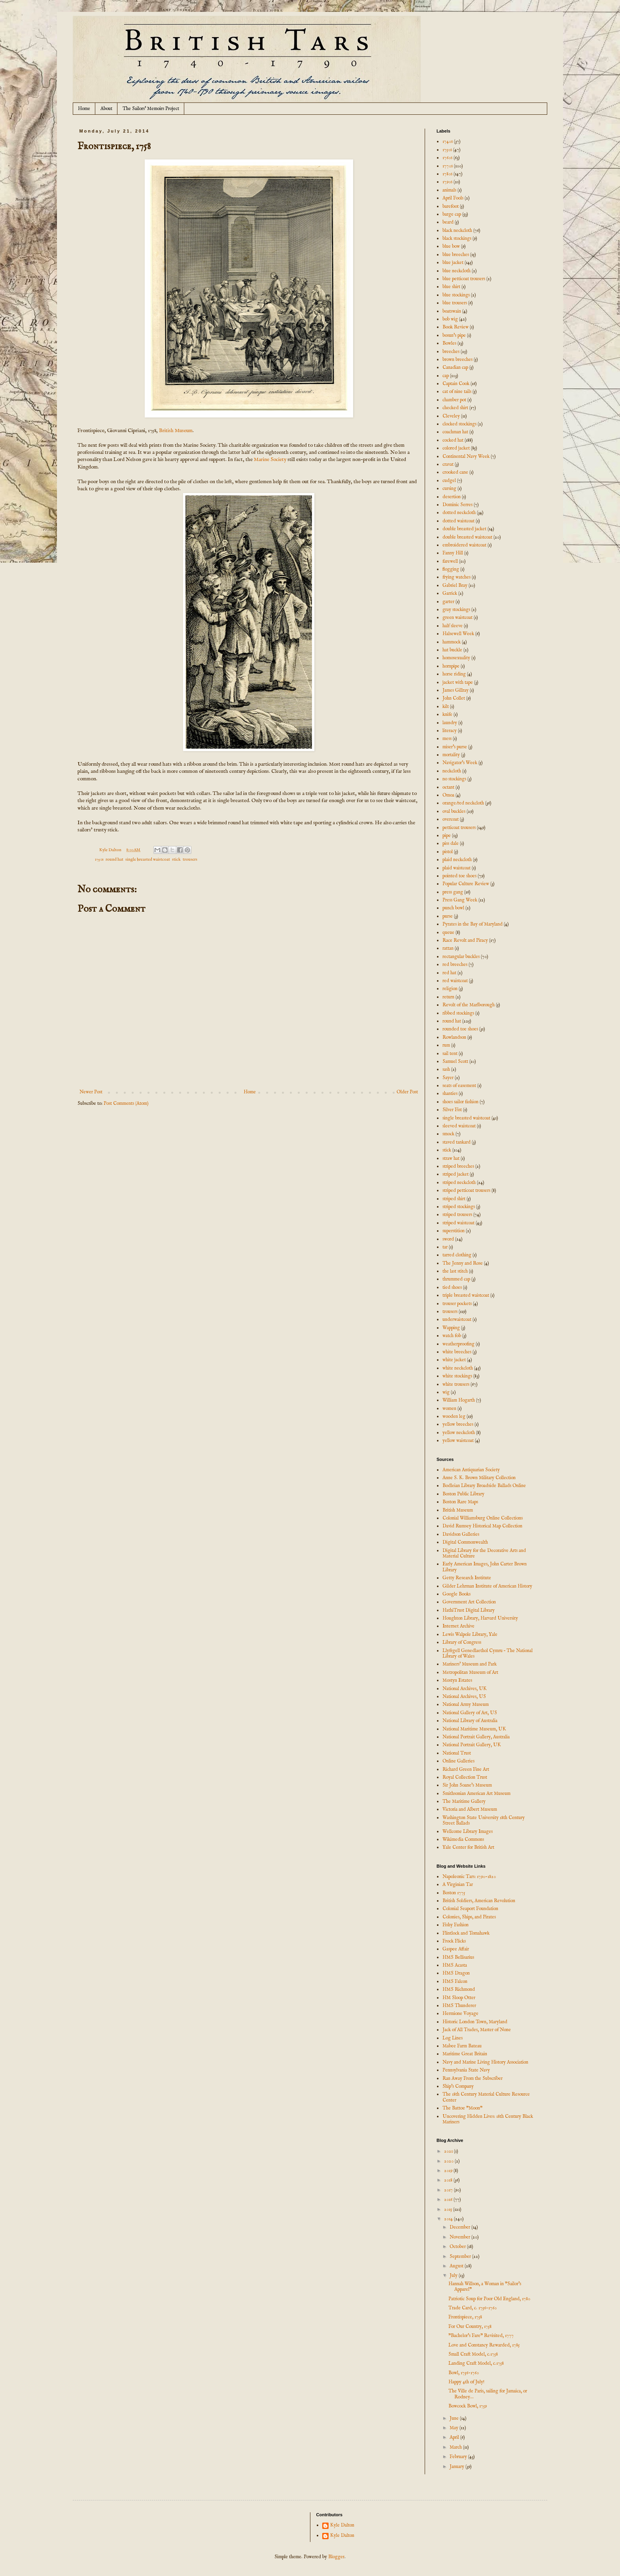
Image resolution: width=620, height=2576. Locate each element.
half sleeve (452, 626)
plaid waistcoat (456, 868)
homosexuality (456, 658)
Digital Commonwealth (465, 1542)
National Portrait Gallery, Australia (476, 1737)
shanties (449, 1093)
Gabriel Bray (454, 585)
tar (445, 1247)
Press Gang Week (459, 900)
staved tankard (456, 1142)
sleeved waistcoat (459, 1126)
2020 (449, 2161)
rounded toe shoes (460, 1029)
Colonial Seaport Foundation (470, 1909)
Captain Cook (455, 384)
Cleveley (451, 416)
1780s (447, 174)
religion (449, 989)
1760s (447, 158)
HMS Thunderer (459, 2006)
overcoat (450, 819)
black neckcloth (457, 230)
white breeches (456, 1352)
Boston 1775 (453, 1893)
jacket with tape (457, 682)
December (460, 2227)
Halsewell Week (458, 634)
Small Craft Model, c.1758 (473, 2354)
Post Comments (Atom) (126, 1103)
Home (84, 109)
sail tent (449, 1054)
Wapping (451, 1328)
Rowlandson (454, 1037)
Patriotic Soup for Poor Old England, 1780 (489, 2299)
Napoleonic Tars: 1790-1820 (469, 1877)
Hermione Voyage (460, 2013)
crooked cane (455, 472)
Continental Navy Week (466, 456)
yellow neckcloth (458, 1433)
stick (176, 859)
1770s (447, 166)
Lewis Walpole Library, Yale (469, 1634)
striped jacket (455, 1174)
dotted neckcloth (459, 513)
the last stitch (455, 1271)
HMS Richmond (458, 1989)
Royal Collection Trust (464, 1777)
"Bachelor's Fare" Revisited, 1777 (481, 2336)
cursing (449, 488)
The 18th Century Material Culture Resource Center (486, 2097)
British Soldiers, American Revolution (478, 1901)
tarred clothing (456, 1255)
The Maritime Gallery (464, 1801)
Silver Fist (452, 1110)
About (106, 109)
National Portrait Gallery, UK (471, 1745)
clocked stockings (459, 424)
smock (448, 1134)
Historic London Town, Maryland (474, 2022)
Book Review (455, 327)
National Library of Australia (469, 1721)
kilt (445, 706)
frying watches (456, 577)
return (448, 997)
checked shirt (455, 408)
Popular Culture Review (465, 884)
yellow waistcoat (458, 1441)
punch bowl (453, 908)
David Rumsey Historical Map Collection (482, 1526)
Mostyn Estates (457, 1680)
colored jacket (456, 448)
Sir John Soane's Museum (467, 1785)
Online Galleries (458, 1761)
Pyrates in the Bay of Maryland (472, 924)
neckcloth (451, 771)
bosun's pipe (454, 335)
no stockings (454, 779)
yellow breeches (457, 1424)
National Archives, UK (464, 1689)
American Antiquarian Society (471, 1470)
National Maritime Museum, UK (474, 1729)
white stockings (457, 1376)
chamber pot (454, 400)
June (455, 2418)
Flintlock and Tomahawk (466, 1933)
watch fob (451, 1336)
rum (446, 1045)
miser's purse (454, 747)
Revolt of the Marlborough (468, 1005)
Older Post (407, 1092)
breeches (450, 352)
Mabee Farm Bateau (462, 2046)
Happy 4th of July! (466, 2382)
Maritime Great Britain (464, 2054)
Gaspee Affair (455, 1949)
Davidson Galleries (460, 1534)
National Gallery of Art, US (469, 1713)
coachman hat (455, 432)
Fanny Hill (452, 553)
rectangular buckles (461, 957)
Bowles (449, 343)
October (458, 2247)
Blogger (336, 2557)
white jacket (454, 1360)
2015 (448, 2209)
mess (447, 739)
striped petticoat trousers (466, 1190)
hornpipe (450, 666)
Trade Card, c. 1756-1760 (472, 2308)
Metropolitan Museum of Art (470, 1672)
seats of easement (459, 1086)
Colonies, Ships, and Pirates (469, 1917)
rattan (448, 948)
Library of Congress (461, 1642)
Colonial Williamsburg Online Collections (482, 1518)
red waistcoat (455, 981)
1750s (99, 859)
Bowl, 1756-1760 (463, 2373)
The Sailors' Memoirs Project (151, 109)
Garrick (449, 593)
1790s (447, 182)
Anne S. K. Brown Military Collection (479, 1478)
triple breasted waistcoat (465, 1295)
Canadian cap (455, 367)
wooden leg (453, 1416)
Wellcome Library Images (467, 1831)
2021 (449, 2151)
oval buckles (453, 811)
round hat (114, 859)
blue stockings (456, 295)
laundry (449, 723)
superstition (453, 1231)
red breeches (454, 964)
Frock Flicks (454, 1941)
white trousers (455, 1384)
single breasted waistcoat (147, 859)
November (460, 2237)
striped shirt (453, 1199)
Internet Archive (458, 1626)
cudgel (449, 481)
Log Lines (452, 2038)
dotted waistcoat (458, 521)
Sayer (448, 1078)
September (461, 2256)
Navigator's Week (459, 763)
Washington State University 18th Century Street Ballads (483, 1820)
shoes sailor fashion (460, 1102)
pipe (446, 835)
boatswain (451, 311)
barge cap (451, 214)
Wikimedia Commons (463, 1839)
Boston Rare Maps (460, 1502)
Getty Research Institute (466, 1578)
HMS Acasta (454, 1965)
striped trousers (457, 1215)
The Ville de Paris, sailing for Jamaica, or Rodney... (487, 2394)
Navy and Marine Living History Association (485, 2062)
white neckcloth (457, 1368)
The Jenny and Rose (462, 1263)
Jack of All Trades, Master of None (476, 2030)
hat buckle (452, 650)
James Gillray (455, 690)
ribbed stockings (458, 1013)
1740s (447, 141)
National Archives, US (464, 1697)
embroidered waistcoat (464, 545)
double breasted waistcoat (467, 537)
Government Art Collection (469, 1602)
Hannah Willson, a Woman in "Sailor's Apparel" (484, 2286)
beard (448, 222)
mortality (451, 755)
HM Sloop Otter (458, 1998)
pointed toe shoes (459, 876)
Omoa (448, 795)
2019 (449, 2171)
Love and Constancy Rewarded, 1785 (484, 2345)
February (459, 2457)
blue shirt (451, 287)
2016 (449, 2199)
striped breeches (458, 1166)
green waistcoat (457, 617)
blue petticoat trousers (463, 279)
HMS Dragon (456, 1973)
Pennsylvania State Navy (466, 2070)
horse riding (454, 674)
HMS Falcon (454, 1981)
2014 (449, 2219)
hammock (451, 642)
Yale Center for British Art (468, 1847)
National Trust (456, 1753)
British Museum (176, 430)
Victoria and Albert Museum (469, 1809)
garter (448, 602)
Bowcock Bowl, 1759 (467, 2406)
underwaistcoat (456, 1319)
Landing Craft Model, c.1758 (476, 2363)
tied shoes (452, 1287)
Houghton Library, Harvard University (480, 1618)
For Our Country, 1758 (469, 2326)
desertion (451, 497)
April (455, 2437)
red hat (449, 973)
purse (447, 916)
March (456, 2447)
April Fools (452, 198)
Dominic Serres (457, 505)
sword (448, 1239)
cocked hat (452, 440)
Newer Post (90, 1092)
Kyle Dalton (342, 2525)
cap (445, 376)
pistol (447, 852)
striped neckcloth (459, 1183)
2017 (449, 2190)
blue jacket (452, 263)
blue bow (451, 246)
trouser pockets (457, 1304)
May (454, 2428)
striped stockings (458, 1207)
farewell (450, 561)
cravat (448, 464)
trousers (190, 859)
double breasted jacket (464, 529)
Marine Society (270, 459)
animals (449, 190)
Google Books (456, 1594)
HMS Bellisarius (458, 1957)
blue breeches (455, 255)
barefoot (450, 206)
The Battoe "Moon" (462, 2108)
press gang (452, 892)
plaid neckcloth (457, 860)
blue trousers (454, 303)
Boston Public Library (463, 1494)
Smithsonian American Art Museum (476, 1793)
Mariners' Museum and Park (469, 1664)
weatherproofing (458, 1344)
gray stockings (456, 610)
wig (446, 1392)
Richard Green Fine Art (465, 1769)
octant (448, 787)
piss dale (450, 843)
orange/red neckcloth (463, 803)
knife (447, 714)
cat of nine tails (456, 392)
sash (446, 1069)
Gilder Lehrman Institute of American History (487, 1586)
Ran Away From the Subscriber (472, 2078)
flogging (450, 569)
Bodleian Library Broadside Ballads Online (484, 1486)
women (449, 1408)
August (457, 2266)
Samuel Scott (455, 1061)
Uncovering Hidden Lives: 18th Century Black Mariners (487, 2119)
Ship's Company (458, 2086)
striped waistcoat (458, 1223)
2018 (449, 2180)
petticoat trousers (459, 828)
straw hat (450, 1158)
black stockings (456, 238)
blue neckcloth (456, 271)
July (454, 2275)
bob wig (450, 319)
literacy (449, 731)
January (457, 2467)
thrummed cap (456, 1279)
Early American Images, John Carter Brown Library (484, 1567)
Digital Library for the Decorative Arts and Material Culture (484, 1553)
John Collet (453, 698)
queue (448, 932)
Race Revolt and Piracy (465, 940)
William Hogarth (458, 1400)
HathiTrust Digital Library (468, 1610)
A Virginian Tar (457, 1884)
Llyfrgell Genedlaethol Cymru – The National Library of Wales (487, 1653)
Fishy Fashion (455, 1925)
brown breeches (457, 359)
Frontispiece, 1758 (465, 2317)
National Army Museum (465, 1704)
